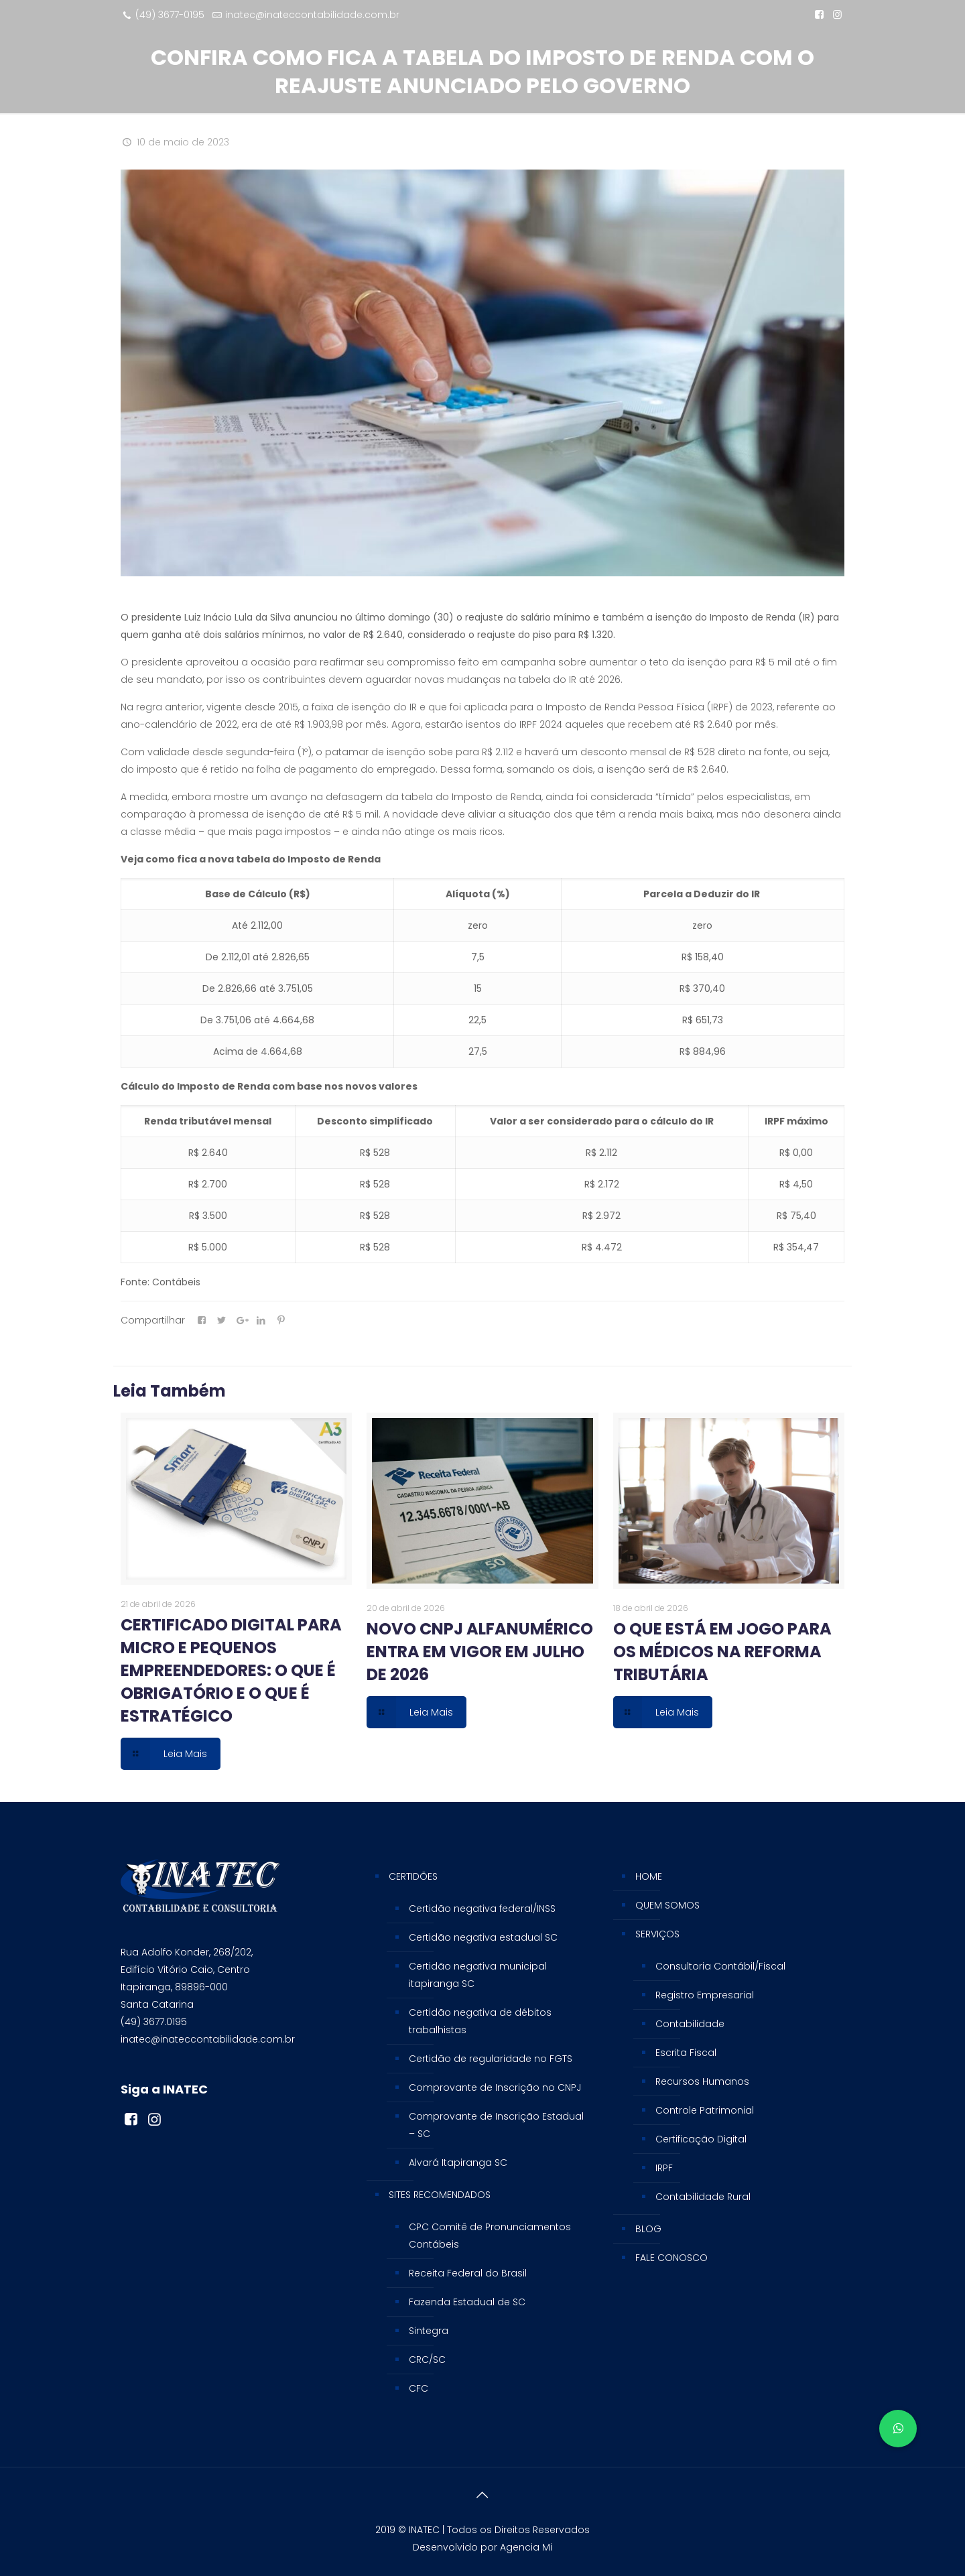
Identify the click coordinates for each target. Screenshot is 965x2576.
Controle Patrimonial (704, 2110)
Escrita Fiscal (685, 2052)
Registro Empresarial (704, 1995)
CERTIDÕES (413, 1876)
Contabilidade (689, 2024)
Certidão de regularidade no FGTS (490, 2058)
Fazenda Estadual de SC (467, 2302)
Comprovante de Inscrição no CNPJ (495, 2087)
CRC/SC (427, 2359)
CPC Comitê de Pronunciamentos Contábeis (490, 2235)
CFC (418, 2388)
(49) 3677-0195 (169, 14)
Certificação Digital (701, 2139)
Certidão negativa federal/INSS (482, 1908)
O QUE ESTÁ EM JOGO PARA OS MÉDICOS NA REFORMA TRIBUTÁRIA (722, 1651)
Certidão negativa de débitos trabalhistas (480, 2021)
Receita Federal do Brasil (468, 2273)
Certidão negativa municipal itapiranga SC (478, 1974)
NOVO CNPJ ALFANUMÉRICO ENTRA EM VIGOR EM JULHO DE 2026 (480, 1651)
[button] (898, 2428)
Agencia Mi (526, 2547)
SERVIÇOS (657, 1934)
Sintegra (428, 2330)
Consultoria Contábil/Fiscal (720, 1966)
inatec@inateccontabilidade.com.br (312, 14)
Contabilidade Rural (703, 2196)
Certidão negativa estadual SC (483, 1937)
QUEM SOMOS (667, 1905)
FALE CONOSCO (671, 2257)
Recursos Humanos (702, 2081)
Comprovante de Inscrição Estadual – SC (496, 2125)
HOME (648, 1876)
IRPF (664, 2168)
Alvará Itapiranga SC (458, 2162)
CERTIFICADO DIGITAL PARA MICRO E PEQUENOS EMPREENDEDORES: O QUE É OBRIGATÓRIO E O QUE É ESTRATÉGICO (231, 1670)
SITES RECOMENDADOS (440, 2194)
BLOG (648, 2229)
